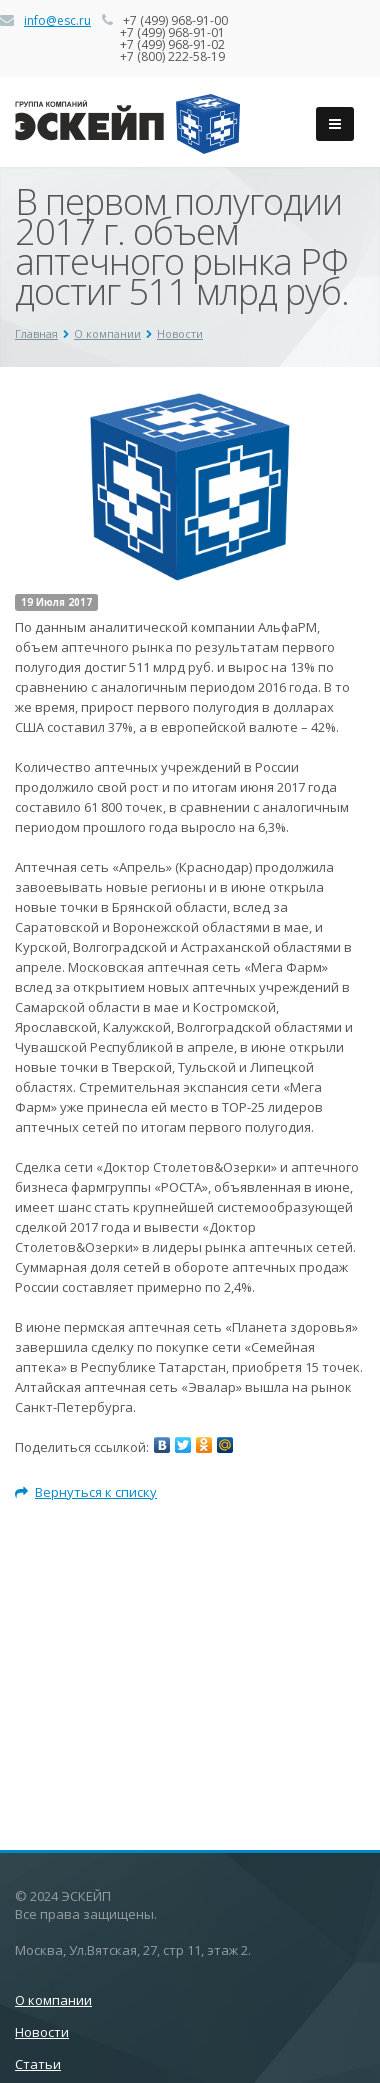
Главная (36, 333)
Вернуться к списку (86, 1492)
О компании (107, 333)
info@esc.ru (57, 20)
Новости (180, 333)
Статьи (38, 2064)
